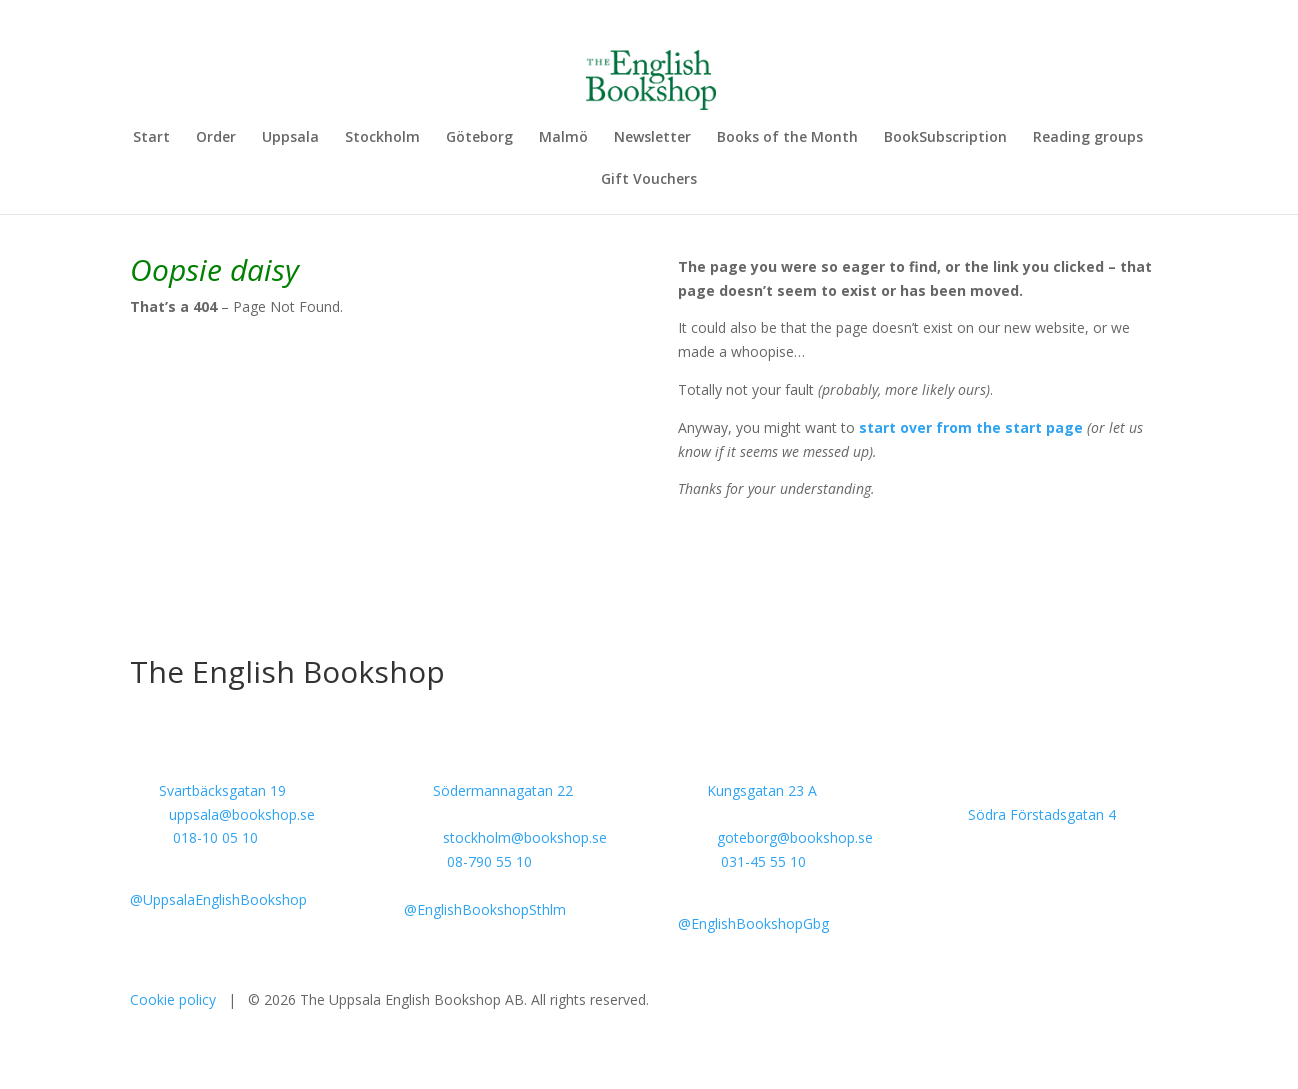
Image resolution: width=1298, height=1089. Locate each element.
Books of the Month (787, 138)
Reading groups (1088, 138)
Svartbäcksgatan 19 (222, 790)
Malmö (563, 138)
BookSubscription (945, 138)
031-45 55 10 (763, 861)
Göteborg (479, 138)
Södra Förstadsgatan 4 (1042, 814)
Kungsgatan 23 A (762, 790)
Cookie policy (173, 999)
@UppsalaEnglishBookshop (218, 899)
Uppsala (290, 138)
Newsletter (652, 138)
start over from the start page (971, 427)
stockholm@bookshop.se (525, 837)
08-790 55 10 (489, 861)
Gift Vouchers (649, 180)
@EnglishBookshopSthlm (485, 909)
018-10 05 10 (215, 837)
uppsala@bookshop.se (242, 814)
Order (216, 138)
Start (151, 138)
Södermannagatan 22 (503, 790)
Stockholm (382, 138)
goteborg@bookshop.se (795, 837)
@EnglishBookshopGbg (753, 923)
